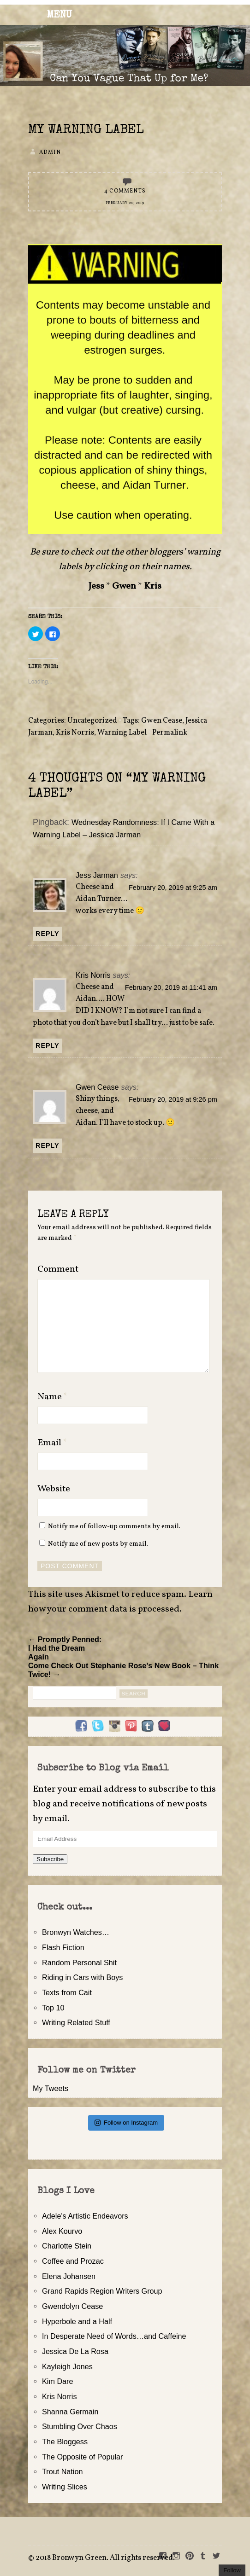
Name (52, 1396)
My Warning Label (86, 130)
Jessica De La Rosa (75, 2351)
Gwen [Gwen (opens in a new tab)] (124, 586)
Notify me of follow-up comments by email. (114, 1526)
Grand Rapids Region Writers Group (102, 2291)
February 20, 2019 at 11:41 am (171, 987)
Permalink (169, 733)
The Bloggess (65, 2441)
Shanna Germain (70, 2411)
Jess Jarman (97, 875)
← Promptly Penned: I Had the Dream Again (64, 1648)
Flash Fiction (63, 1947)
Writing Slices (64, 2487)
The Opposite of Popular (82, 2457)
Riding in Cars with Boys (82, 1977)
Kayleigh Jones (67, 2366)
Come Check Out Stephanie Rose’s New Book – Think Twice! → (123, 1669)
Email (52, 1443)
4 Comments (125, 191)
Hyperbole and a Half (77, 2321)
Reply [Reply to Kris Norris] (48, 1045)
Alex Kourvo (62, 2231)
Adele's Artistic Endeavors (85, 2216)
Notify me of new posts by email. (98, 1543)
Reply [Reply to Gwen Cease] (48, 1145)
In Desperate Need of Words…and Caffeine (114, 2336)
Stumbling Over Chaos (79, 2426)
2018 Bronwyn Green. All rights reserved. (105, 2558)
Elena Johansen (68, 2276)
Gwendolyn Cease (72, 2306)
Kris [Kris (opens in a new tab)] (152, 586)
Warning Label (122, 733)
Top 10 (53, 2008)
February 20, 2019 (125, 203)
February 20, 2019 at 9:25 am (173, 887)
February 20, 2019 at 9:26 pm (173, 1099)
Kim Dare (57, 2381)
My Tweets (50, 2088)
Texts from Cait (67, 1992)
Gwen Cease (161, 721)
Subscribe (50, 1859)
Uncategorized (92, 721)
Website (53, 1489)
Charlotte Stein (66, 2246)
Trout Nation (62, 2471)
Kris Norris (75, 733)
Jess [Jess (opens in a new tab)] (96, 586)
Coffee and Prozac (73, 2261)
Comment (57, 1269)
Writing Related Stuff (76, 2022)
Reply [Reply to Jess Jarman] (48, 933)
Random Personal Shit (79, 1962)
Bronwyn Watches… (75, 1932)
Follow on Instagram (126, 2122)
